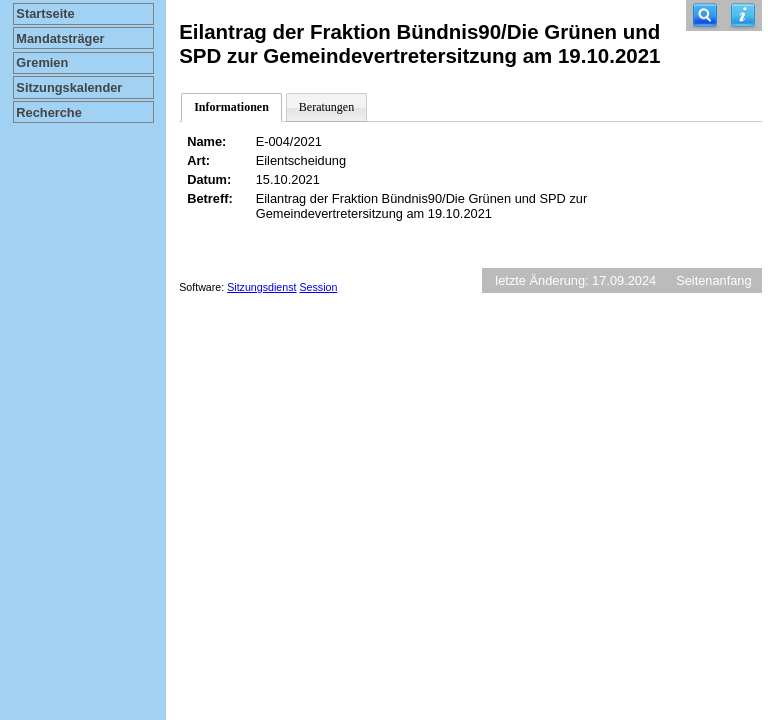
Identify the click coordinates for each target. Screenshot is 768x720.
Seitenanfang (713, 280)
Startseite (45, 13)
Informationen (231, 107)
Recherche (48, 112)
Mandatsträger (60, 38)
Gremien (42, 62)
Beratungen (326, 107)
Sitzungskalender (69, 87)
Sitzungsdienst (261, 287)
